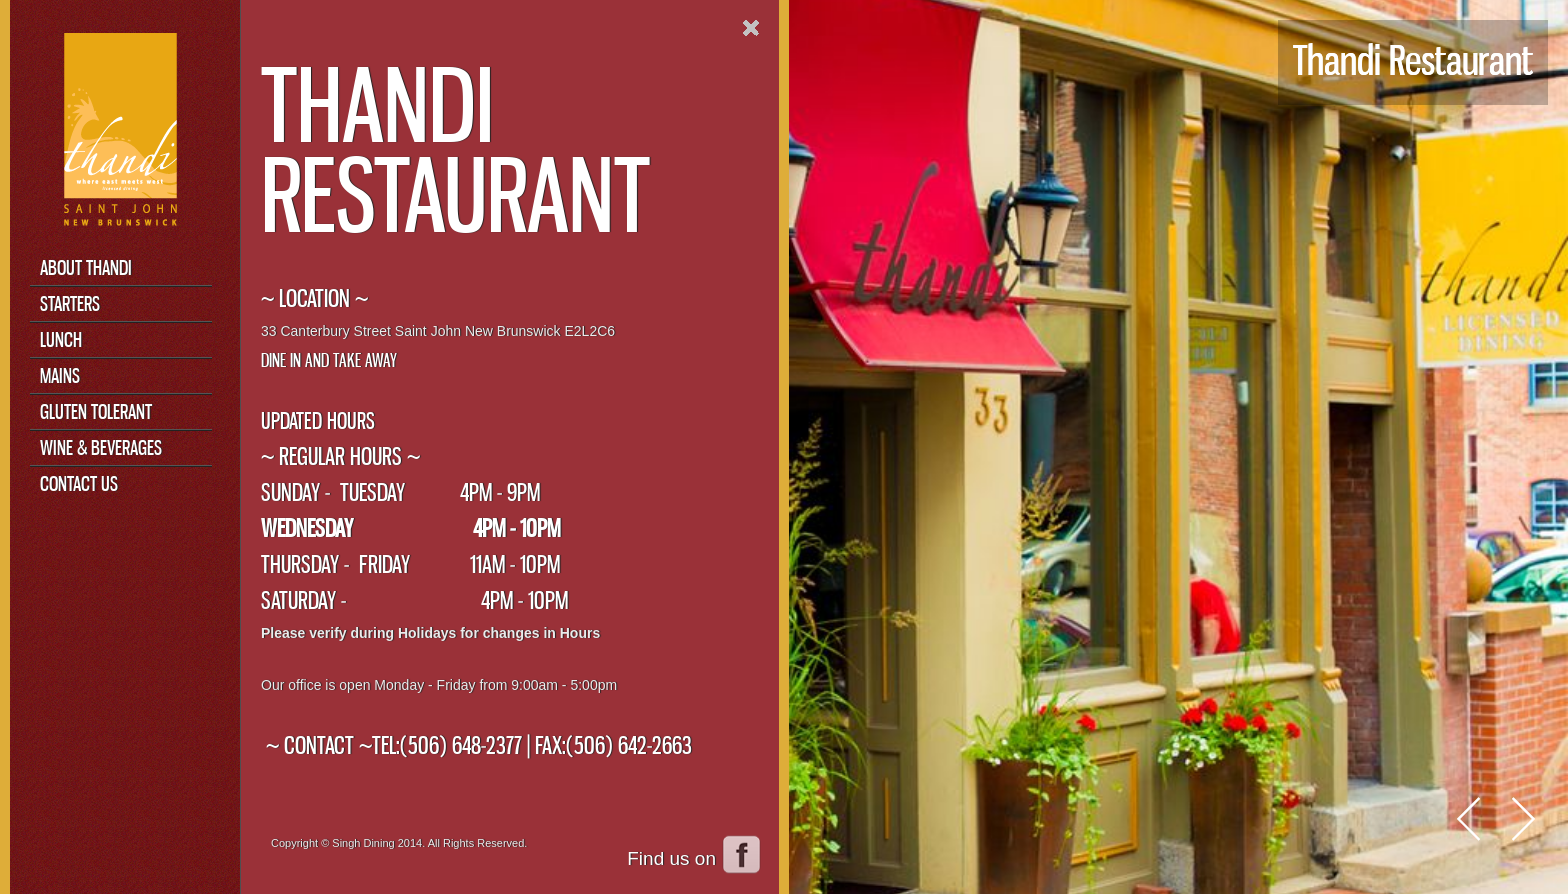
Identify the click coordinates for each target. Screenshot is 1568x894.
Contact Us (79, 483)
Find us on (671, 858)
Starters (70, 303)
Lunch (61, 339)
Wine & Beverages (101, 447)
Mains (60, 375)
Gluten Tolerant (96, 411)
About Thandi (86, 267)
